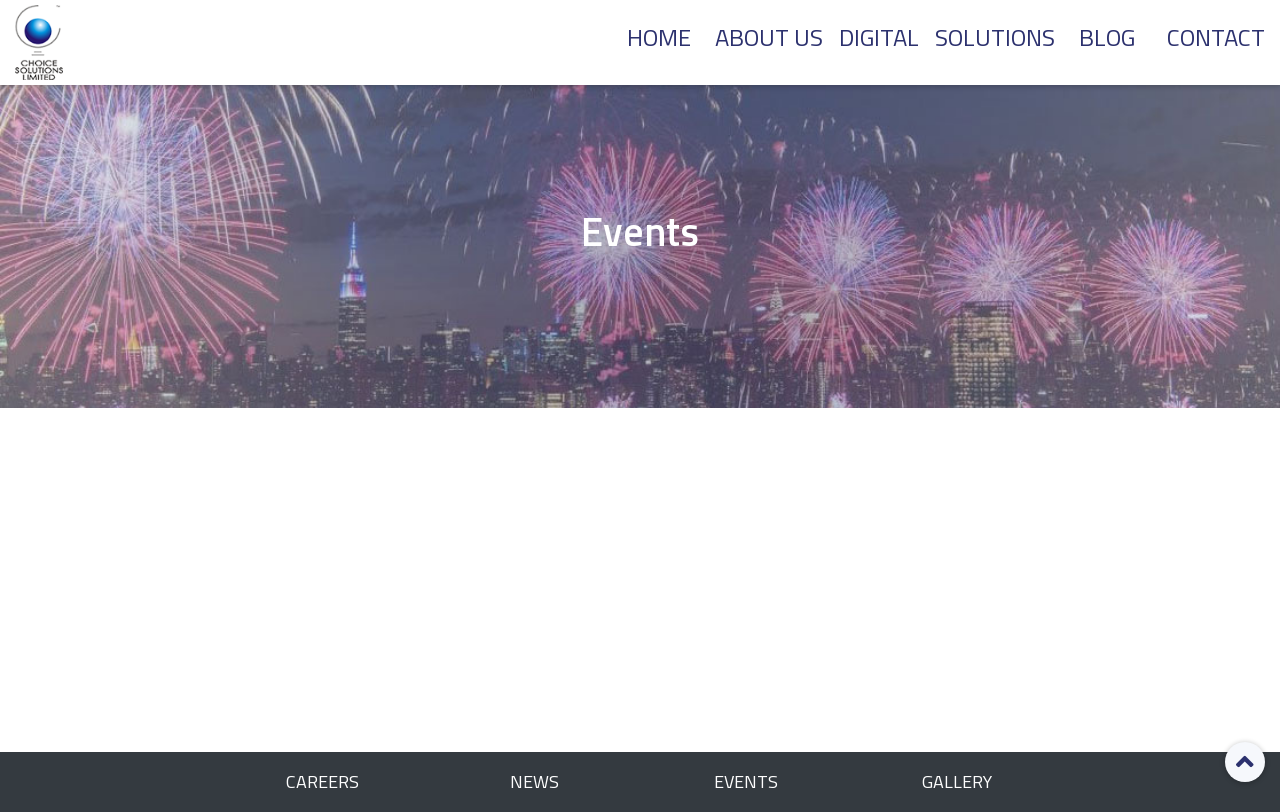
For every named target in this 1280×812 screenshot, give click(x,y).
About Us (769, 37)
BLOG (1107, 37)
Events (746, 781)
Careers (322, 781)
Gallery (957, 781)
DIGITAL (879, 37)
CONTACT (1216, 37)
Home (659, 37)
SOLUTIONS (995, 37)
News (534, 781)
